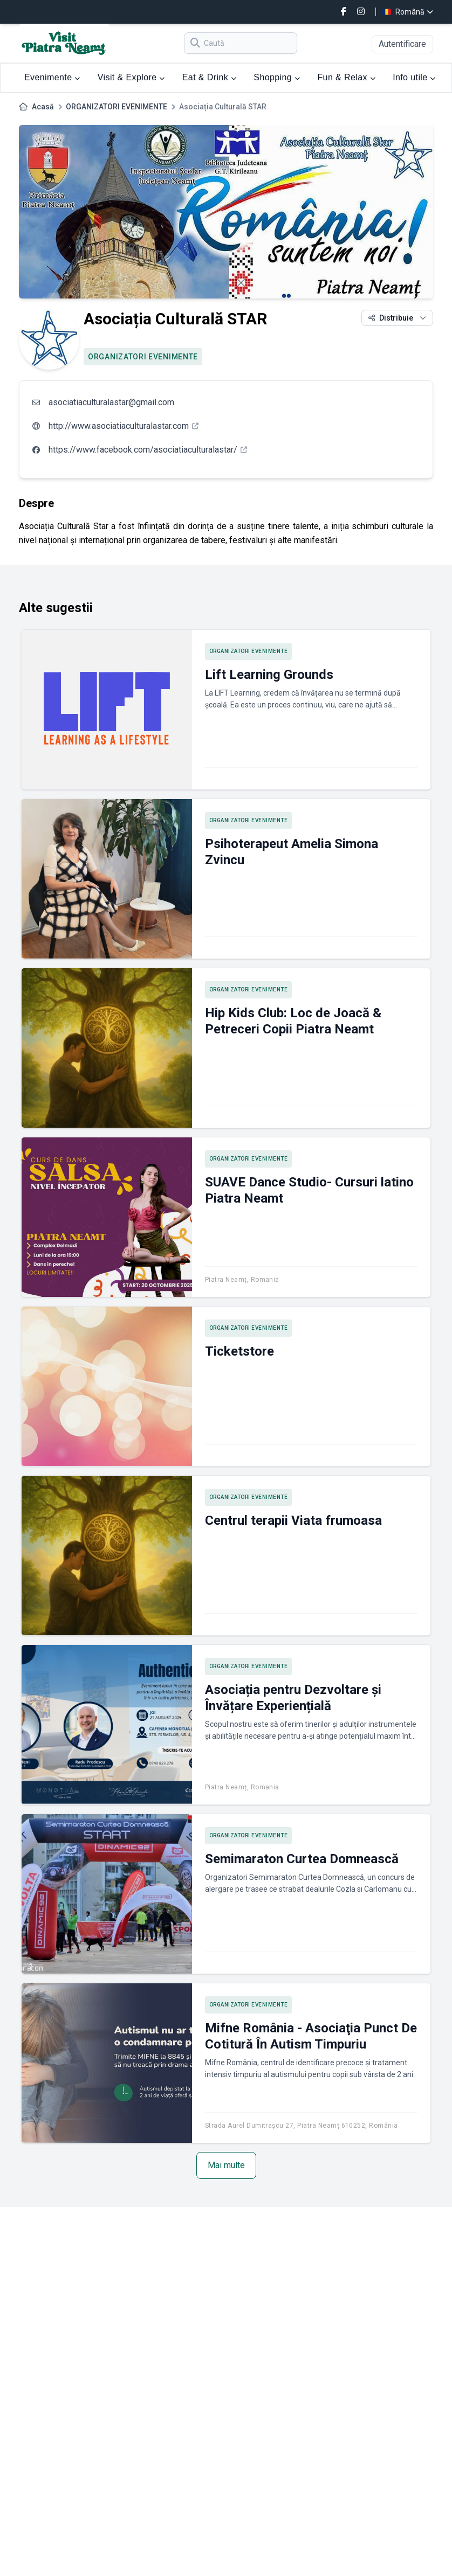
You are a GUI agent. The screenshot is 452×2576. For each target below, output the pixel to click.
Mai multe (226, 2165)
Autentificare (402, 44)
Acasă (43, 106)
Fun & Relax (346, 77)
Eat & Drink (209, 77)
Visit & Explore (131, 77)
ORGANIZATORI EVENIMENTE (116, 106)
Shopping (277, 77)
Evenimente (52, 77)
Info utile (414, 77)
